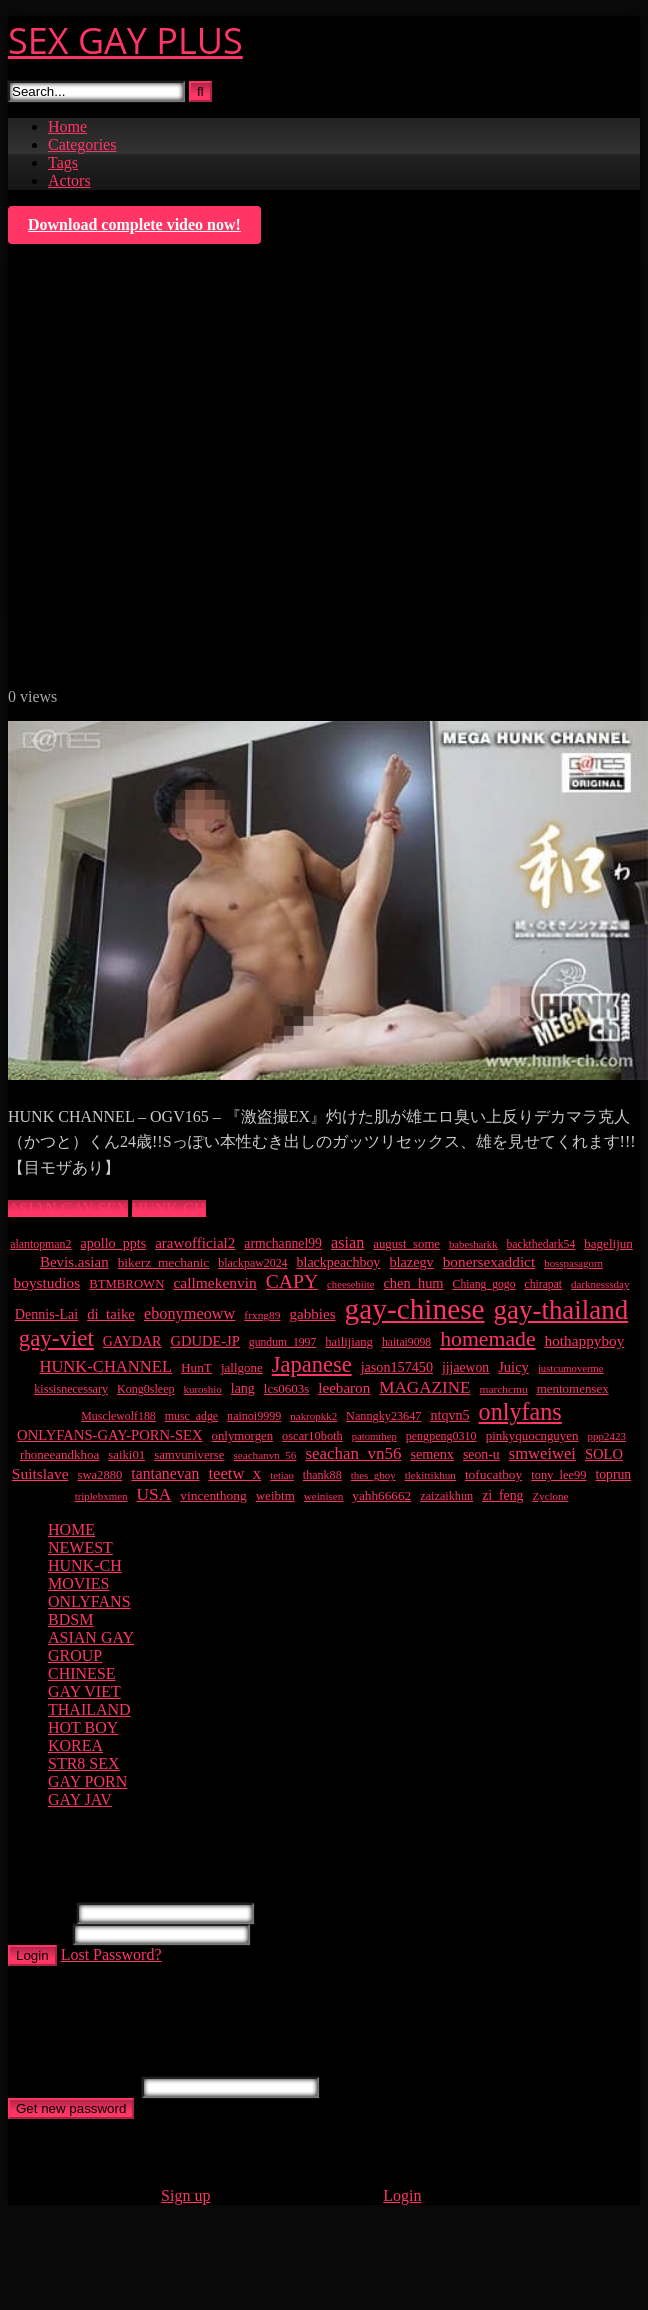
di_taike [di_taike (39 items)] (111, 1314)
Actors (69, 180)
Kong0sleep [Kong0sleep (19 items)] (146, 1389)
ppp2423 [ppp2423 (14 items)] (607, 1436)
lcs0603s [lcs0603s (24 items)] (286, 1388)
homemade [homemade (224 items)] (487, 1339)
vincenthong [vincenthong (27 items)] (213, 1495)
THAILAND (89, 1709)
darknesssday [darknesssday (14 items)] (600, 1284)
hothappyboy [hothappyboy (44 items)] (585, 1340)
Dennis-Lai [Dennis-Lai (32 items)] (46, 1314)
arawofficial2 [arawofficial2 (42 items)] (195, 1243)
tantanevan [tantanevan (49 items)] (165, 1473)
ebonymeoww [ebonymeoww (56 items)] (189, 1313)
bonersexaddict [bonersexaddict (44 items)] (489, 1261)
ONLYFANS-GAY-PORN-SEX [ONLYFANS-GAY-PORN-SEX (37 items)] (109, 1435)
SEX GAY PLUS (125, 40)
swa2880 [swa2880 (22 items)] (100, 1475)
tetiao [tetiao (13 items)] (282, 1475)
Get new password (71, 2108)
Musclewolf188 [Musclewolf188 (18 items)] (118, 1416)
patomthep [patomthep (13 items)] (374, 1436)
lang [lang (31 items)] (243, 1388)
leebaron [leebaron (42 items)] (344, 1388)
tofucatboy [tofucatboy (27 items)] (493, 1474)
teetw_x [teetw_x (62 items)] (234, 1473)
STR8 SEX (84, 1763)
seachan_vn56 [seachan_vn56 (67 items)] (353, 1453)
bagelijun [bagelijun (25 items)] (608, 1243)
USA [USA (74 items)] (154, 1494)
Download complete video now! (134, 224)
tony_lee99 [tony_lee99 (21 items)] (558, 1475)
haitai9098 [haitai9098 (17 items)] (406, 1342)
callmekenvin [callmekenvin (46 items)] (214, 1282)
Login (32, 1955)
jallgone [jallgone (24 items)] (242, 1367)
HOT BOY (83, 1727)
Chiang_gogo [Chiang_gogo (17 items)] (484, 1284)
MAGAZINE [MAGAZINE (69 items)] (424, 1387)
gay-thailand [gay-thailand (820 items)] (561, 1310)
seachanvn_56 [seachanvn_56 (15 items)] (264, 1455)
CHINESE (82, 1673)
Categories (82, 144)
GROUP (75, 1655)
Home (67, 126)
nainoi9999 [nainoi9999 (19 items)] (254, 1416)
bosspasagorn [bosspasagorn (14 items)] (573, 1263)
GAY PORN (87, 1781)
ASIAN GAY (91, 1637)
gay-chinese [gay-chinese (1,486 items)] (415, 1309)
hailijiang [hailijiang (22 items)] (349, 1342)
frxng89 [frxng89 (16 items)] (262, 1315)
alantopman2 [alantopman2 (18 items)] (40, 1244)
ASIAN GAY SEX (68, 1208)
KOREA (75, 1745)
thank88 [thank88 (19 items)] (322, 1475)
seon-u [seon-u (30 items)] (481, 1454)
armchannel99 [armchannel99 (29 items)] (283, 1243)
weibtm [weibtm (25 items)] (275, 1495)
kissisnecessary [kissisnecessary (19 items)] (71, 1389)
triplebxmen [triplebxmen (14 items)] (101, 1496)
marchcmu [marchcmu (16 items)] (504, 1389)
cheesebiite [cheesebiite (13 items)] (350, 1284)
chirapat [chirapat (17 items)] (544, 1284)
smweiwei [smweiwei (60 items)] (542, 1453)
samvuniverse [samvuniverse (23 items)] (189, 1455)
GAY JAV (80, 1799)
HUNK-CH (169, 1208)
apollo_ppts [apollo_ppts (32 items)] (113, 1243)
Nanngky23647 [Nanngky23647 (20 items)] (383, 1416)
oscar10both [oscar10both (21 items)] (312, 1436)
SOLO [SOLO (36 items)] (604, 1454)
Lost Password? (111, 1954)
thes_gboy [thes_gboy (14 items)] (373, 1475)
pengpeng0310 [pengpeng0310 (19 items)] (441, 1436)
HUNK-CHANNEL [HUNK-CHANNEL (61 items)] (105, 1366)
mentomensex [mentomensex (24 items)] (573, 1388)
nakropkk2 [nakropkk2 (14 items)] (313, 1416)
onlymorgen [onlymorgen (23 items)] (243, 1436)
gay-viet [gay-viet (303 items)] (56, 1338)
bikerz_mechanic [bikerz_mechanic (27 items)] (164, 1262)
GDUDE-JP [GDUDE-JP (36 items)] (204, 1341)
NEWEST (80, 1547)
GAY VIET (84, 1691)
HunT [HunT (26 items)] (196, 1367)
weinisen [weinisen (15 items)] (324, 1496)
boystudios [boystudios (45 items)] (47, 1282)
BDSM (70, 1619)
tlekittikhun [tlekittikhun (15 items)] (430, 1475)
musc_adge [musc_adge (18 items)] (191, 1416)
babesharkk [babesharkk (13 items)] (473, 1244)
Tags (63, 162)
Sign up (185, 2195)
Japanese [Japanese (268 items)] (312, 1364)
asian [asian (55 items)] (347, 1243)
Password (38, 1933)
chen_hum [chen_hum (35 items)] (413, 1283)
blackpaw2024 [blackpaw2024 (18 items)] (252, 1263)
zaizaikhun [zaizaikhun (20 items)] (446, 1496)
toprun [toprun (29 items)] (613, 1474)
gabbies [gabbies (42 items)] (312, 1314)
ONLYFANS (89, 1601)
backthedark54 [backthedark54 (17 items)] (541, 1244)
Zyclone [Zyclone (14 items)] (551, 1496)
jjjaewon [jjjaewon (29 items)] (465, 1367)
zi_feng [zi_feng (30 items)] (502, 1495)
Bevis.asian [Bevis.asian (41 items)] (74, 1262)
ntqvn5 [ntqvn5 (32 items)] (449, 1415)
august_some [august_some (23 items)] (406, 1244)
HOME (71, 1529)
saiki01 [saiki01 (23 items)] (126, 1455)
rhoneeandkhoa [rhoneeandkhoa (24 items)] (59, 1454)
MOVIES (78, 1583)
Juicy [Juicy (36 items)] (513, 1367)
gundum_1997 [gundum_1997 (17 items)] (282, 1342)
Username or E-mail (73, 2086)
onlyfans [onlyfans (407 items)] (520, 1411)
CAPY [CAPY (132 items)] (292, 1281)
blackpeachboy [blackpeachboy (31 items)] (339, 1262)
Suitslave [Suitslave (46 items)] (40, 1473)
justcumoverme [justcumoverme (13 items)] (571, 1368)
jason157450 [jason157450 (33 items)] (397, 1367)
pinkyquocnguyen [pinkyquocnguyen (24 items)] (532, 1435)
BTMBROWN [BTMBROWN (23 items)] (126, 1284)
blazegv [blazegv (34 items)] (411, 1262)
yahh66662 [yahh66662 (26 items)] (381, 1495)
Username (40, 1912)
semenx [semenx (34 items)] (432, 1454)
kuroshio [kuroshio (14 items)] (203, 1389)
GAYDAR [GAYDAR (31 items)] (132, 1341)
